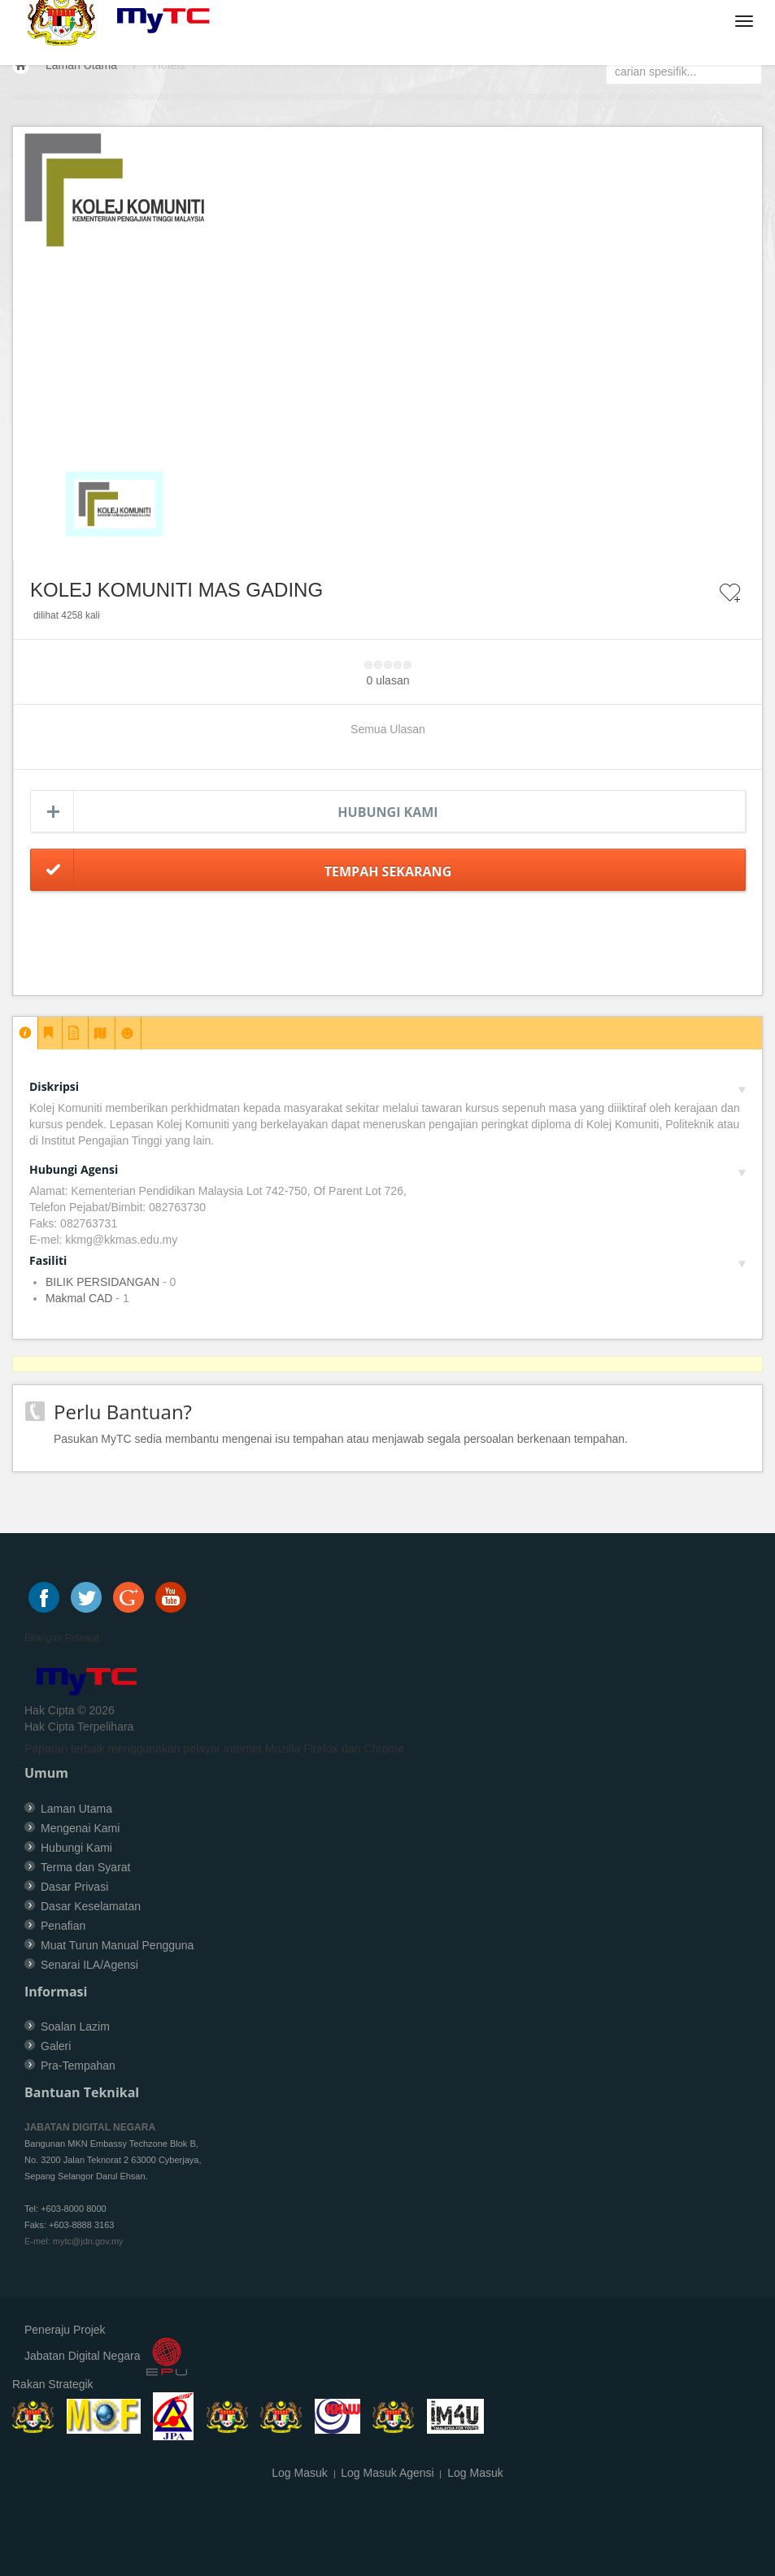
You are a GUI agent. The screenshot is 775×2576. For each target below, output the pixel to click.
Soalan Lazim (75, 2026)
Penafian (63, 1925)
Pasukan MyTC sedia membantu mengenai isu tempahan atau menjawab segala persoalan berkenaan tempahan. (341, 1438)
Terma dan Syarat (86, 1867)
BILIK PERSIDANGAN (102, 1281)
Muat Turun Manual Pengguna (117, 1945)
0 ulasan (388, 680)
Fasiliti (387, 1260)
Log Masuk (299, 2472)
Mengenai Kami (80, 1828)
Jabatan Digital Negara (82, 2356)
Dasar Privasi (74, 1886)
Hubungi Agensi (387, 1169)
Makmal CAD (79, 1298)
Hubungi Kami (387, 812)
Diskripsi (387, 1086)
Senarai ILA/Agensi (89, 1964)
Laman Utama (81, 65)
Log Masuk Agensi (387, 2472)
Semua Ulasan (387, 729)
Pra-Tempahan (78, 2065)
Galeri (56, 2046)
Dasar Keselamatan (91, 1906)
